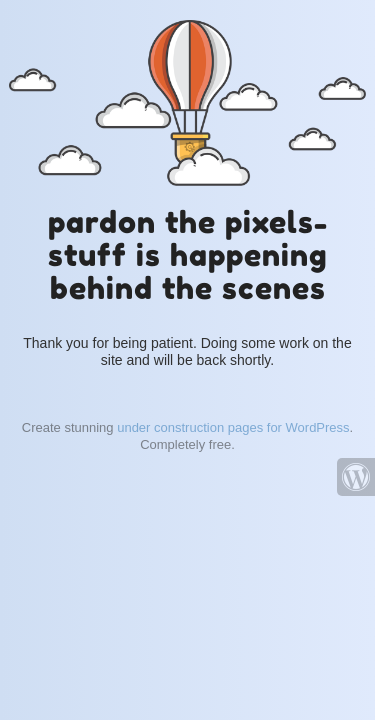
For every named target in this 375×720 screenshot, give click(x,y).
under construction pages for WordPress (233, 427)
